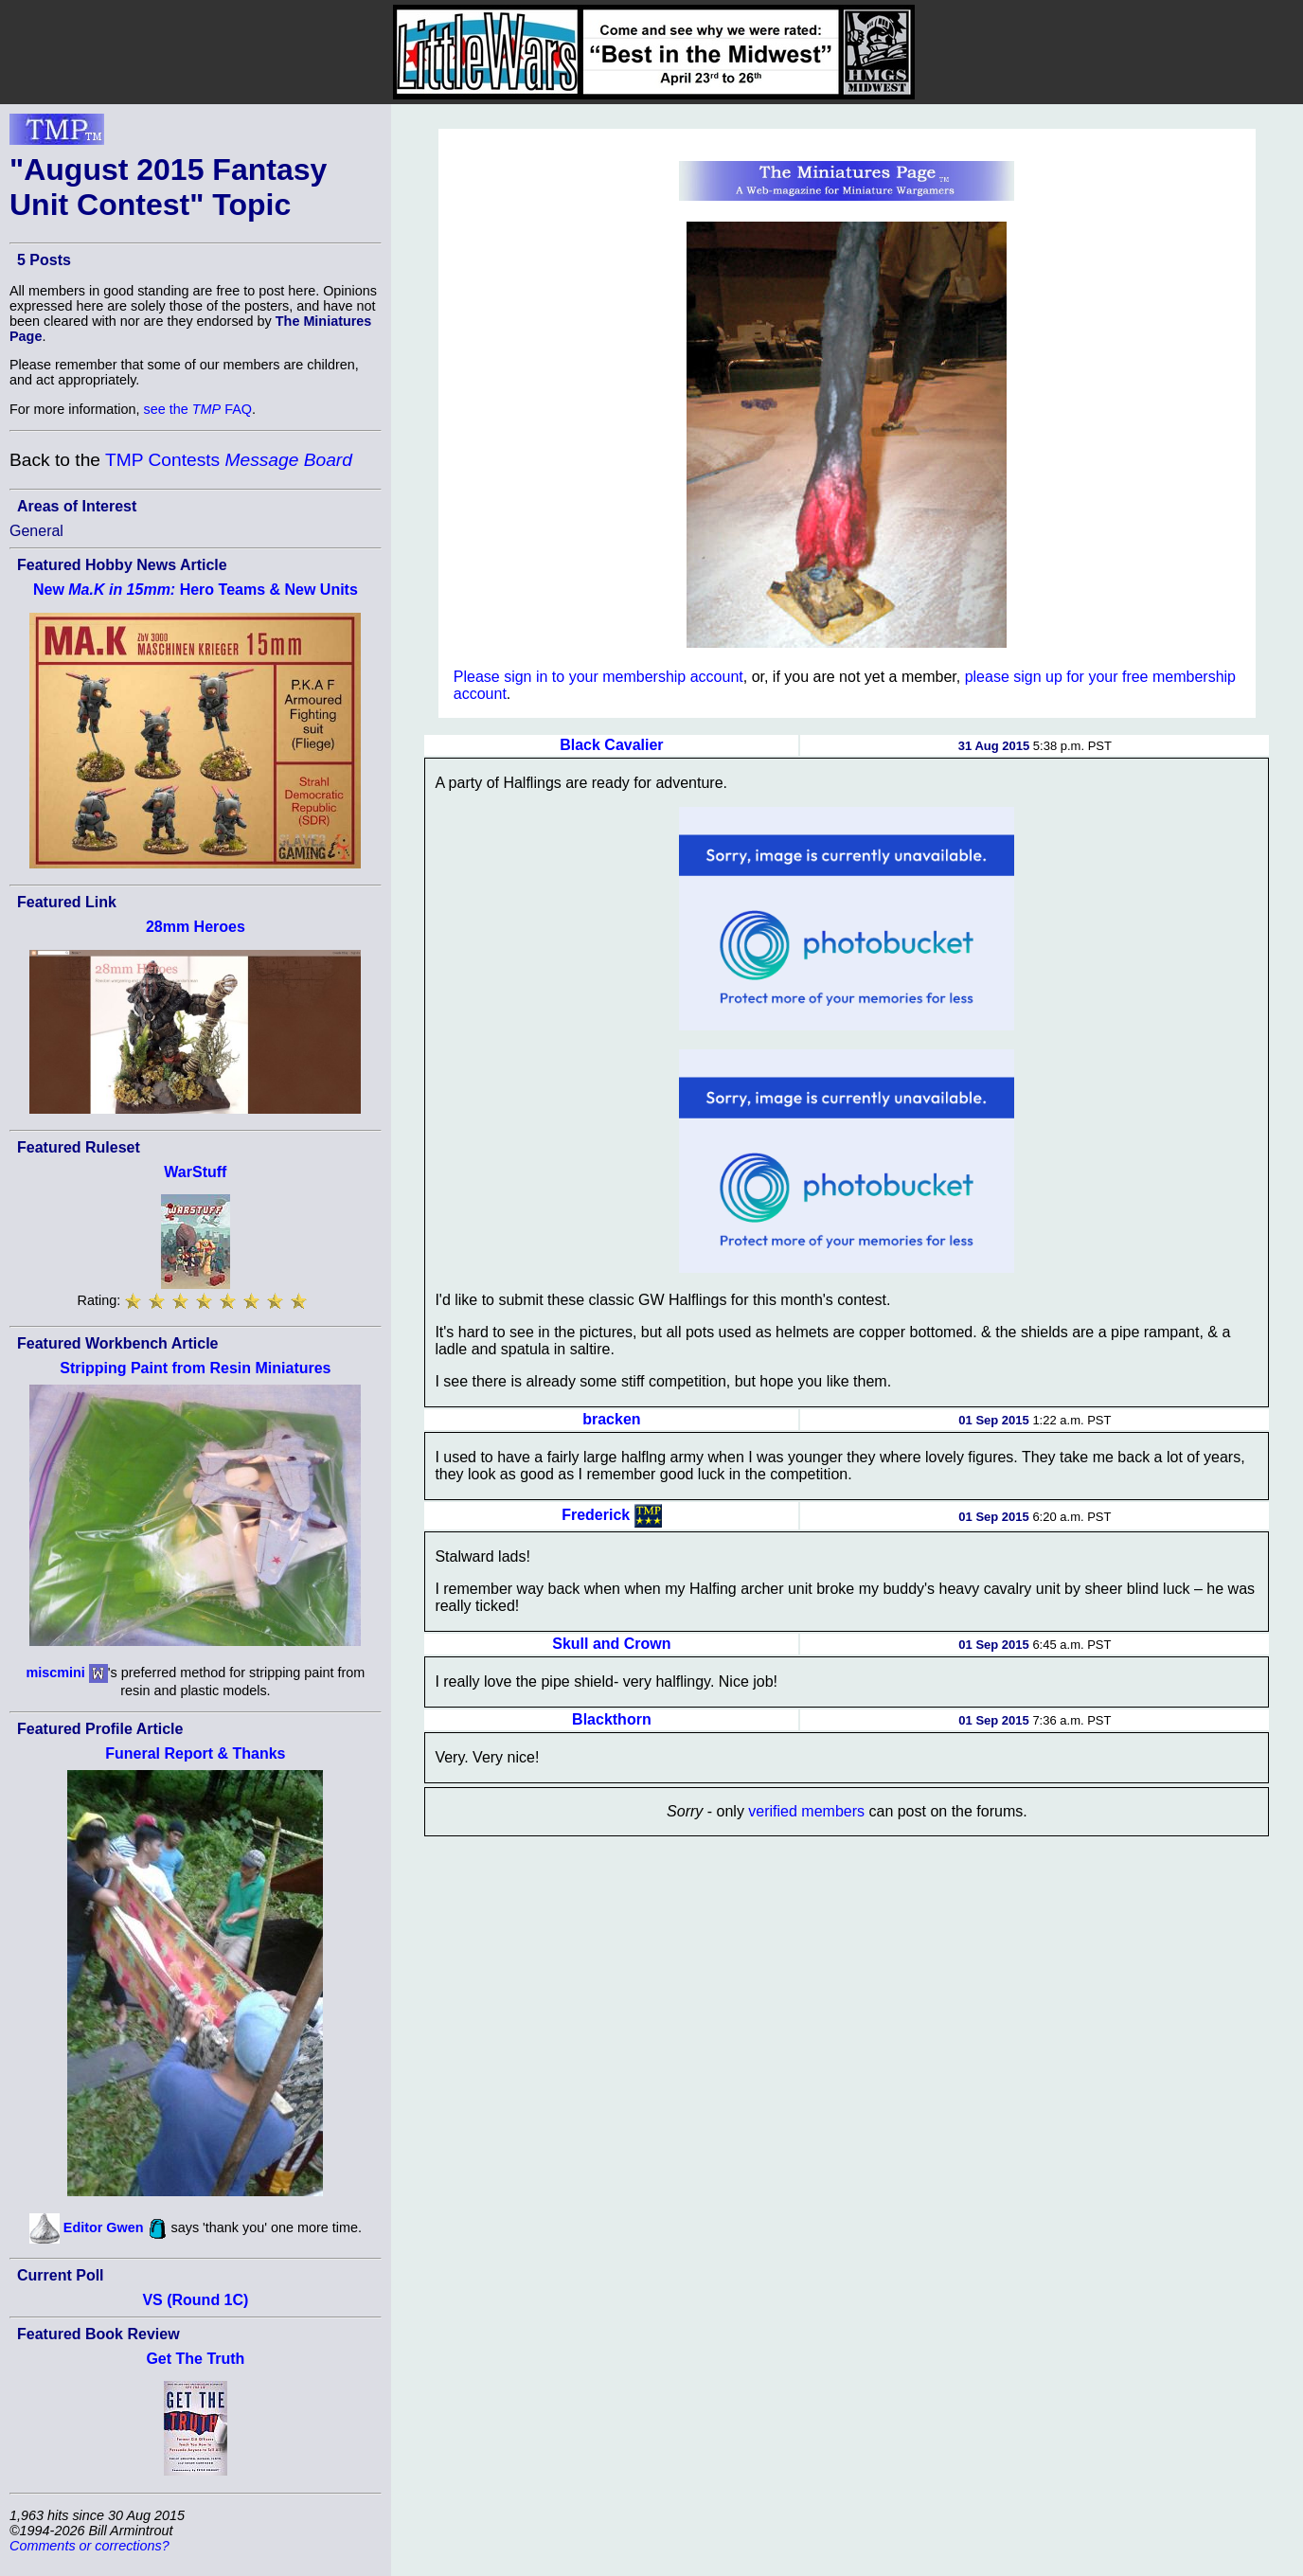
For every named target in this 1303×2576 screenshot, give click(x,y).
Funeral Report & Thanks (195, 1753)
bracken (611, 1419)
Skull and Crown (611, 1644)
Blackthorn (612, 1719)
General (36, 531)
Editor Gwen (103, 2227)
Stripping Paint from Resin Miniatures (195, 1368)
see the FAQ (198, 409)
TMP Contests (228, 460)
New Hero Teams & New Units (195, 589)
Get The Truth (195, 2359)
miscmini (55, 1671)
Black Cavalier (611, 745)
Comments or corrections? (89, 2545)
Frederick (596, 1515)
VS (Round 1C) (195, 2300)
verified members (806, 1811)
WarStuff (195, 1172)
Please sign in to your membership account (598, 677)
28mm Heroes (195, 927)
